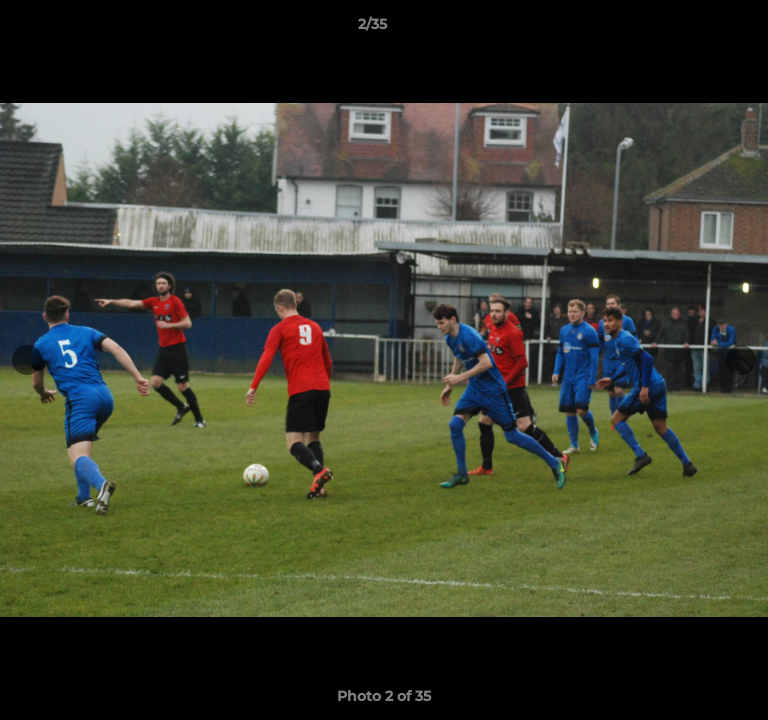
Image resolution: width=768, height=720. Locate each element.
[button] (696, 29)
